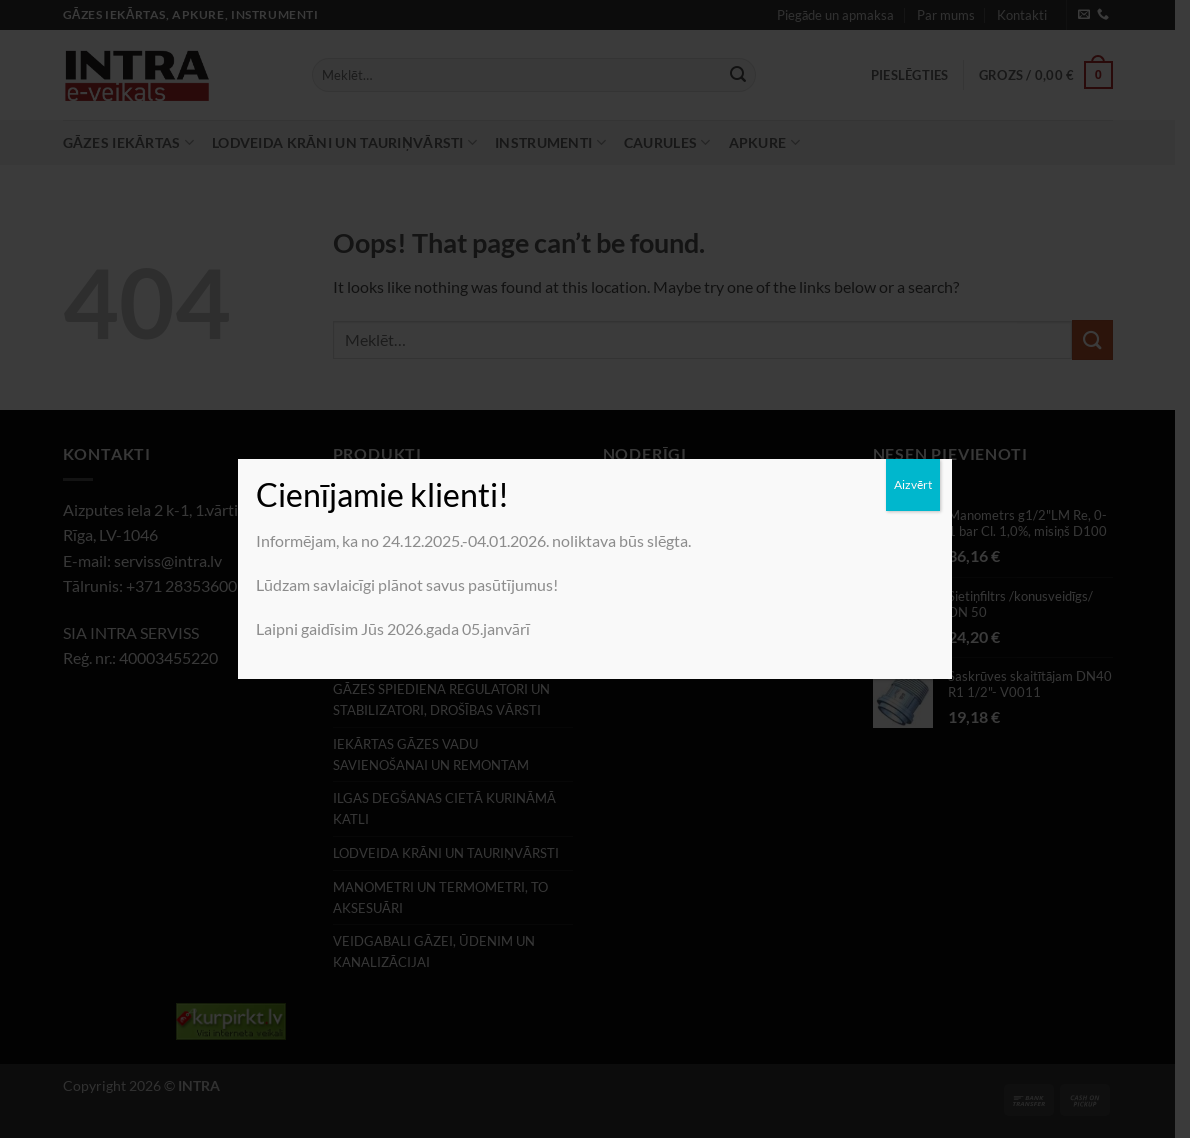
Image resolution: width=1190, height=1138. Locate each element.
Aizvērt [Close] (913, 484)
